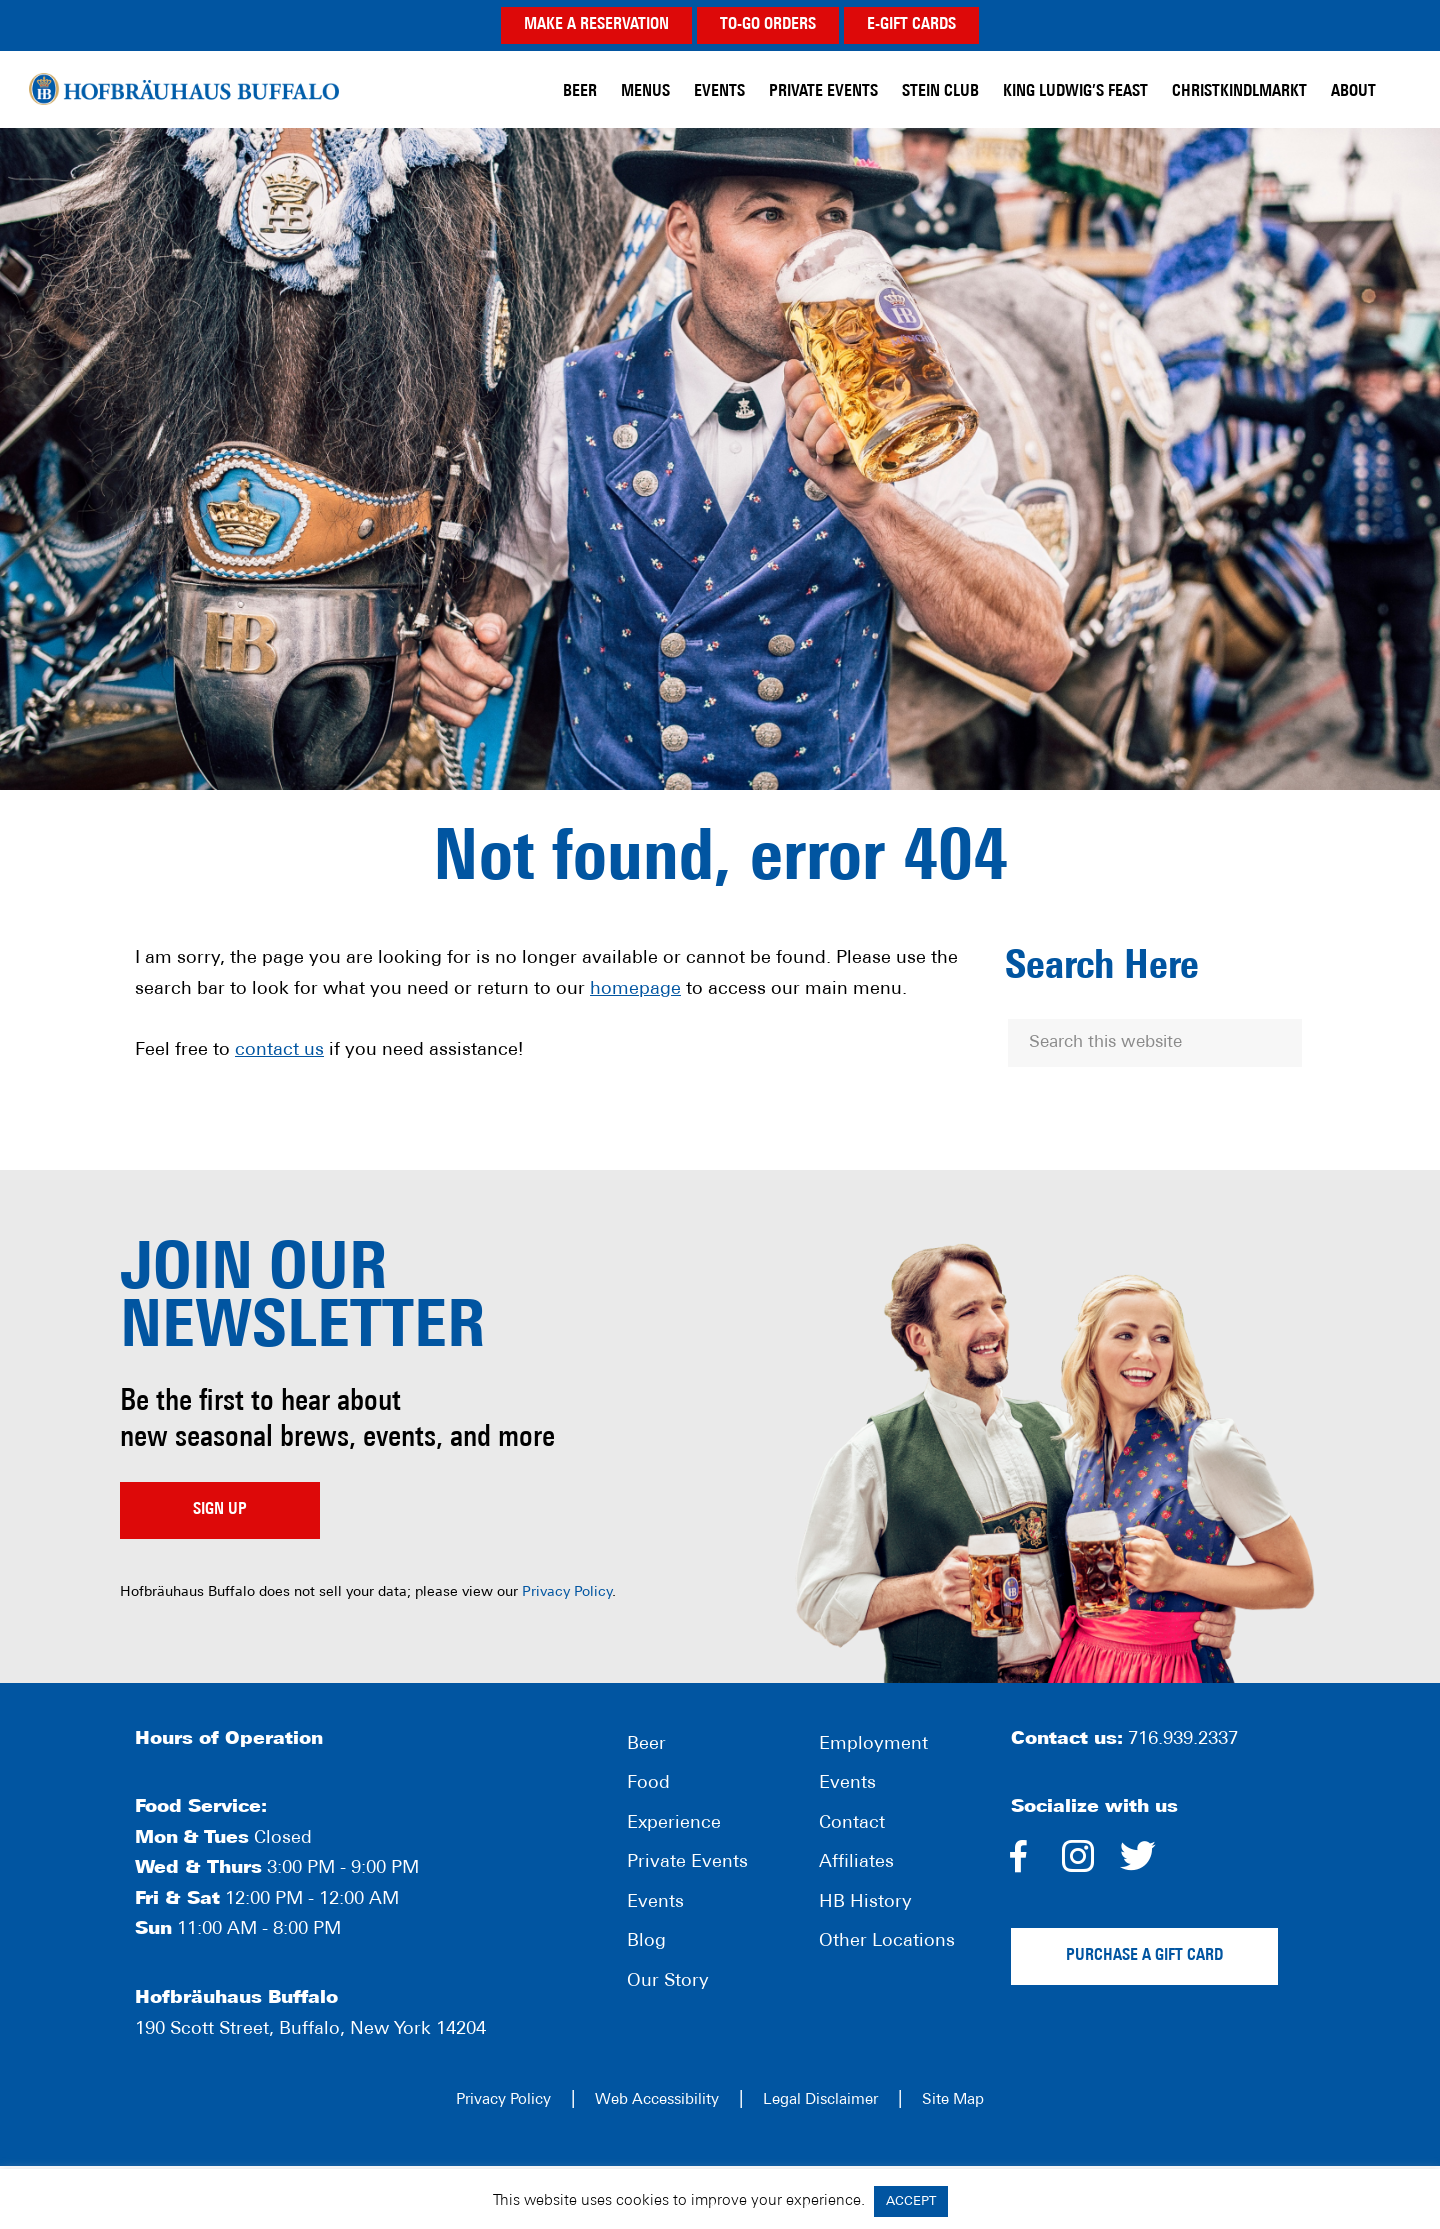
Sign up (220, 1510)
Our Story (668, 1981)
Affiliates (856, 1862)
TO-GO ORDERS (768, 25)
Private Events (687, 1862)
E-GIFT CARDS (911, 25)
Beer (646, 1744)
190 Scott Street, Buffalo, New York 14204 (310, 2029)
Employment (873, 1744)
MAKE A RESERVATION (596, 25)
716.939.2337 (1183, 1739)
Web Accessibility (657, 2100)
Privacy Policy (567, 1592)
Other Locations (887, 1941)
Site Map (953, 2100)
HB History (865, 1902)
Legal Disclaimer (820, 2100)
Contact (852, 1823)
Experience (674, 1823)
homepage (635, 989)
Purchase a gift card (1144, 1956)
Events (655, 1902)
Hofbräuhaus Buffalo (184, 89)
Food (648, 1783)
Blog (646, 1941)
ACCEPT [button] (911, 2201)
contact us (279, 1050)
